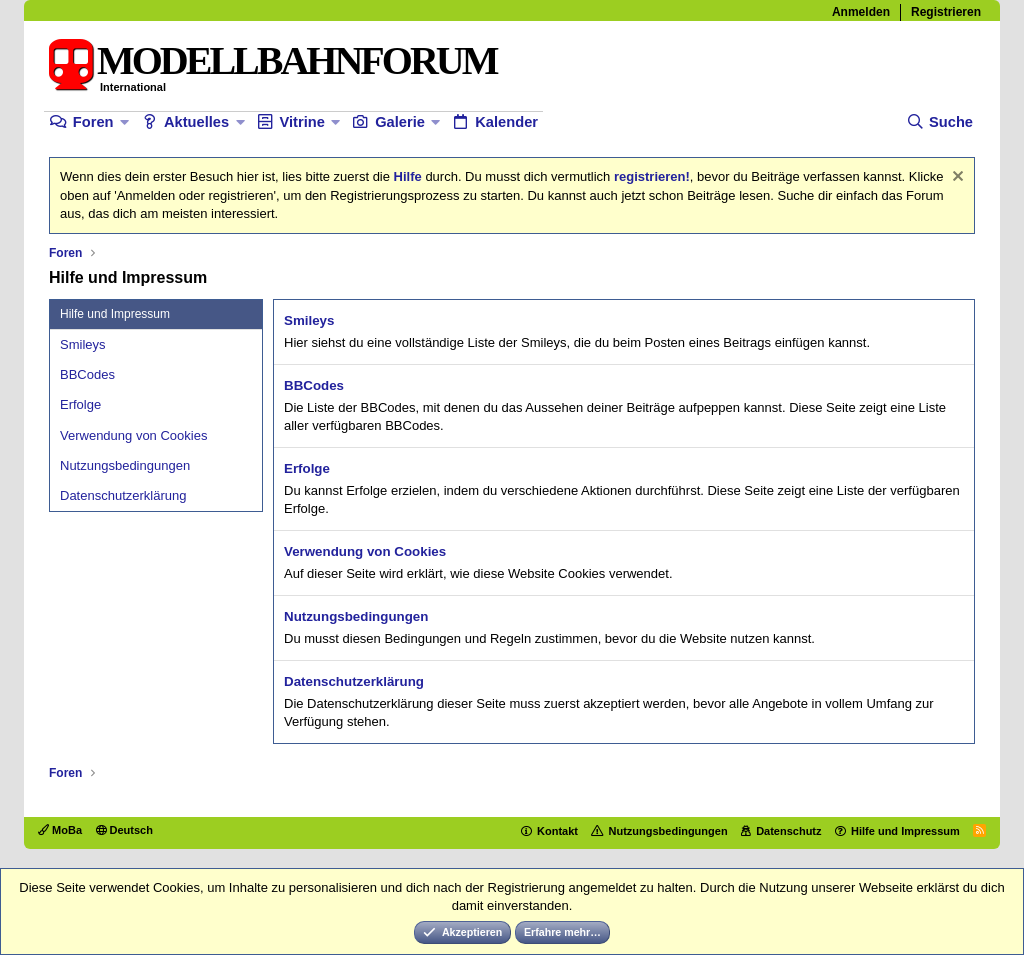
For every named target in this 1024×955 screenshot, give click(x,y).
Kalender (506, 122)
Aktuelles (196, 122)
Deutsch (124, 830)
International (133, 87)
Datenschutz (788, 831)
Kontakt (557, 831)
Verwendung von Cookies (133, 435)
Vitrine (301, 122)
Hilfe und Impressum (905, 831)
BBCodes (87, 374)
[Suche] (939, 122)
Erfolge (80, 404)
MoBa (60, 830)
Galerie (400, 122)
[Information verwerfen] (955, 178)
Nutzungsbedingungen (125, 465)
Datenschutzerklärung (123, 495)
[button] (124, 122)
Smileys (83, 344)
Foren (93, 122)
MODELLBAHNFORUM (296, 60)
